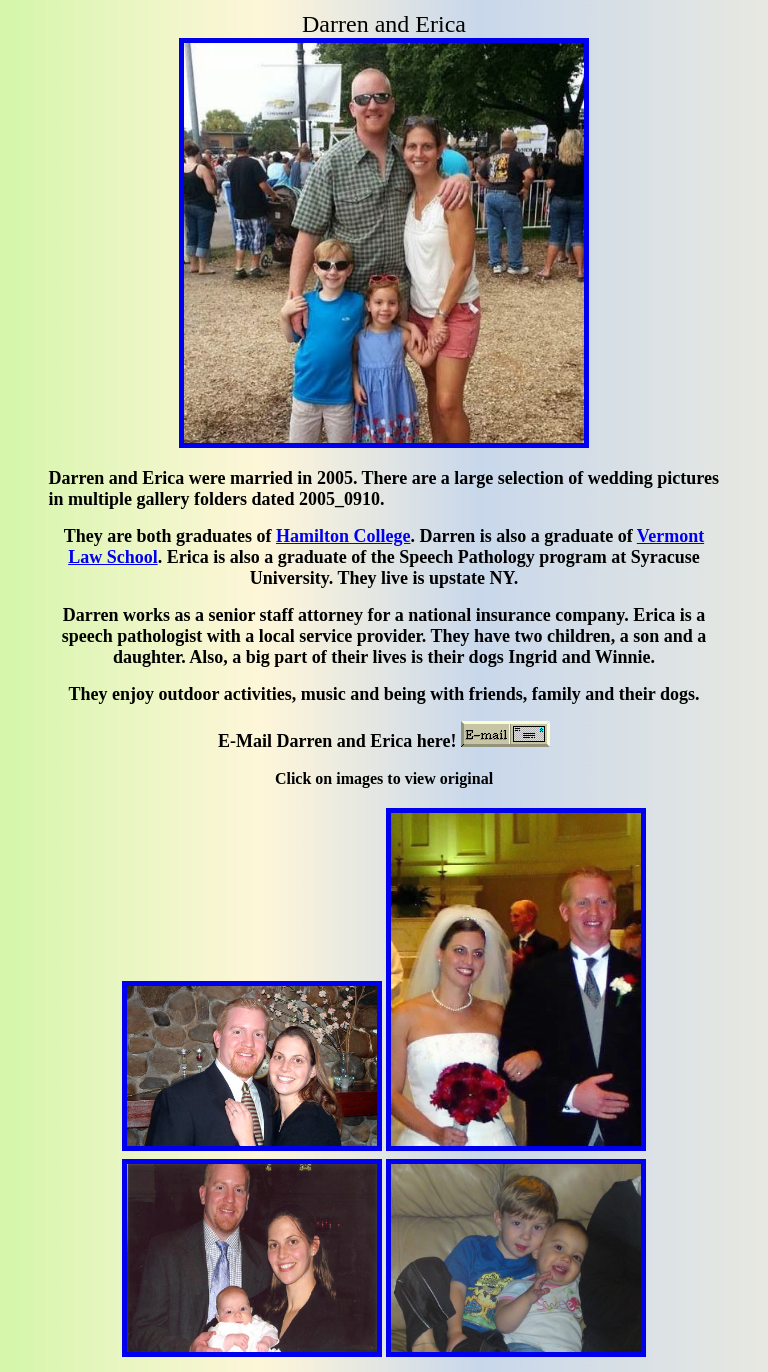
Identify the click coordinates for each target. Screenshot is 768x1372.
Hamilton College (343, 536)
